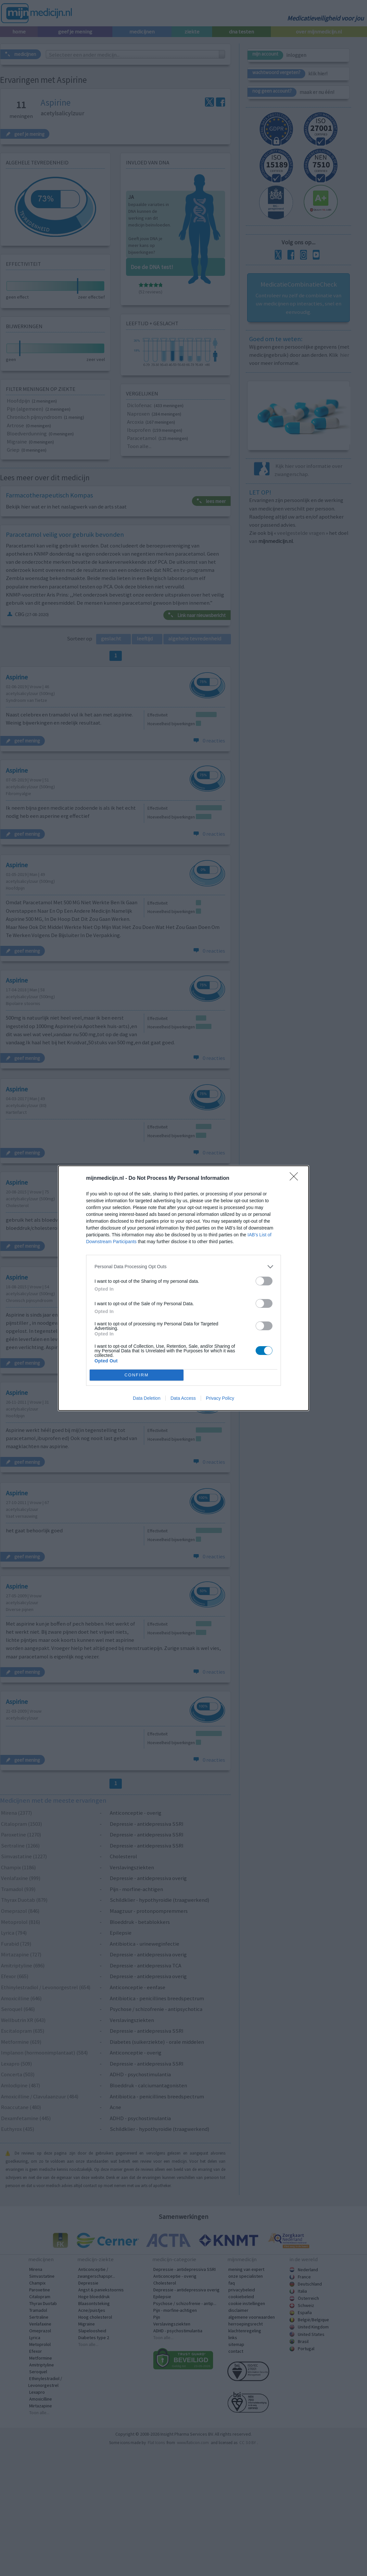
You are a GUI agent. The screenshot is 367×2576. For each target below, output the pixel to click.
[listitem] (183, 1266)
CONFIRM (136, 1374)
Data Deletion (146, 1398)
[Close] (296, 1178)
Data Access (183, 1398)
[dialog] (183, 1288)
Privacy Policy (220, 1398)
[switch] (264, 1281)
